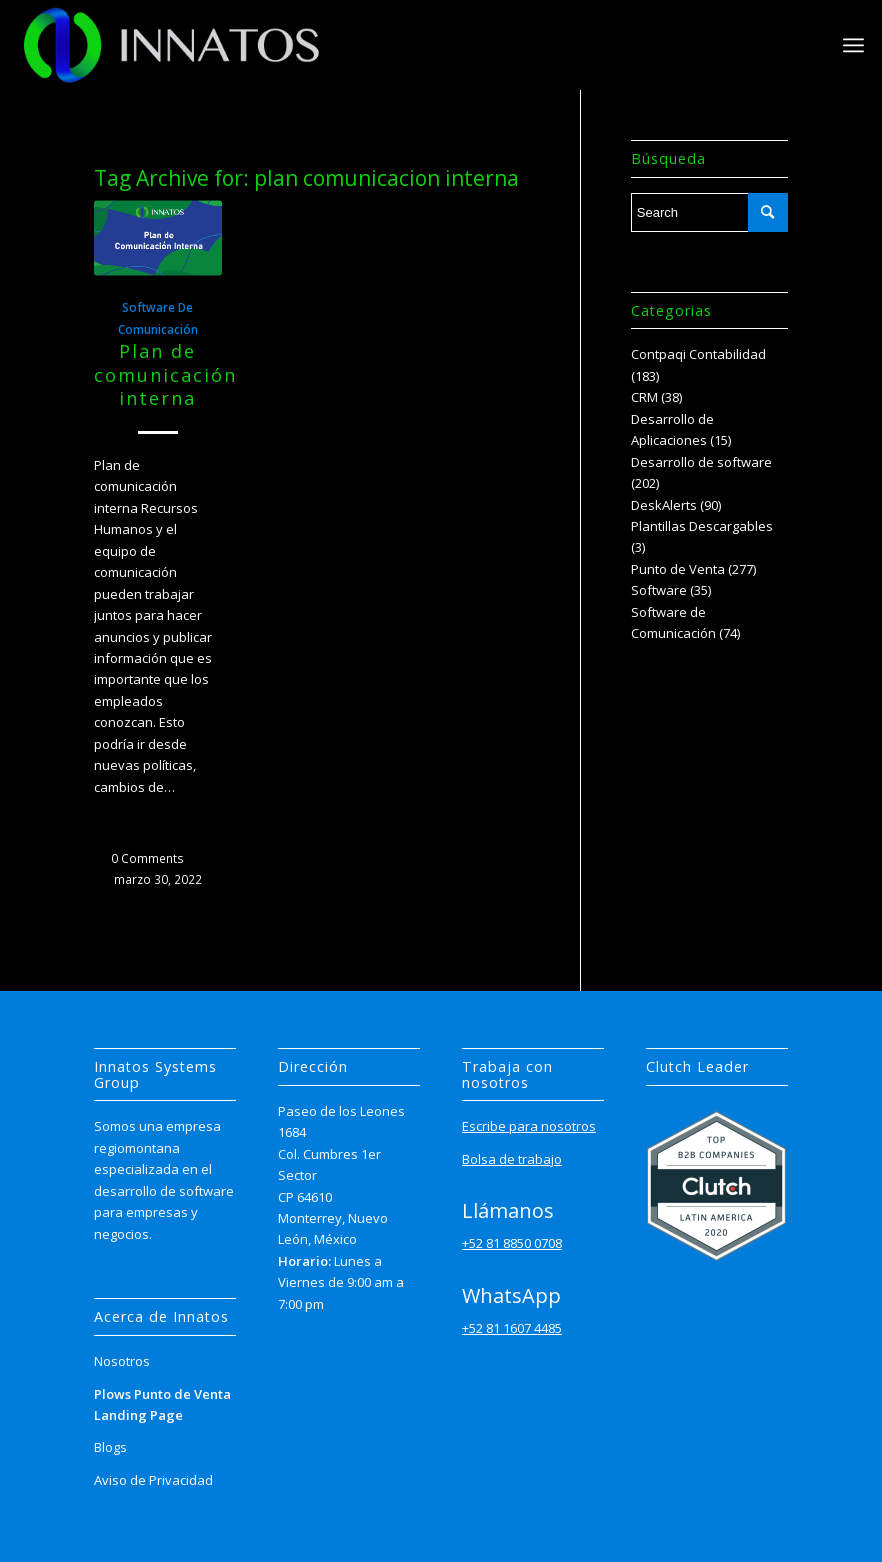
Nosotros (122, 1361)
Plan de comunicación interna (165, 374)
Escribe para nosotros (529, 1126)
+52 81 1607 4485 (512, 1328)
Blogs (110, 1447)
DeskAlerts (664, 505)
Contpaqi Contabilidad (698, 354)
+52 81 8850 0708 (512, 1243)
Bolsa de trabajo (512, 1159)
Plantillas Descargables (702, 526)
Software (659, 590)
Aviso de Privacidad (153, 1480)
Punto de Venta (678, 569)
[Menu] (853, 45)
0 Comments (147, 858)
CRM (644, 397)
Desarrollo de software (701, 462)
